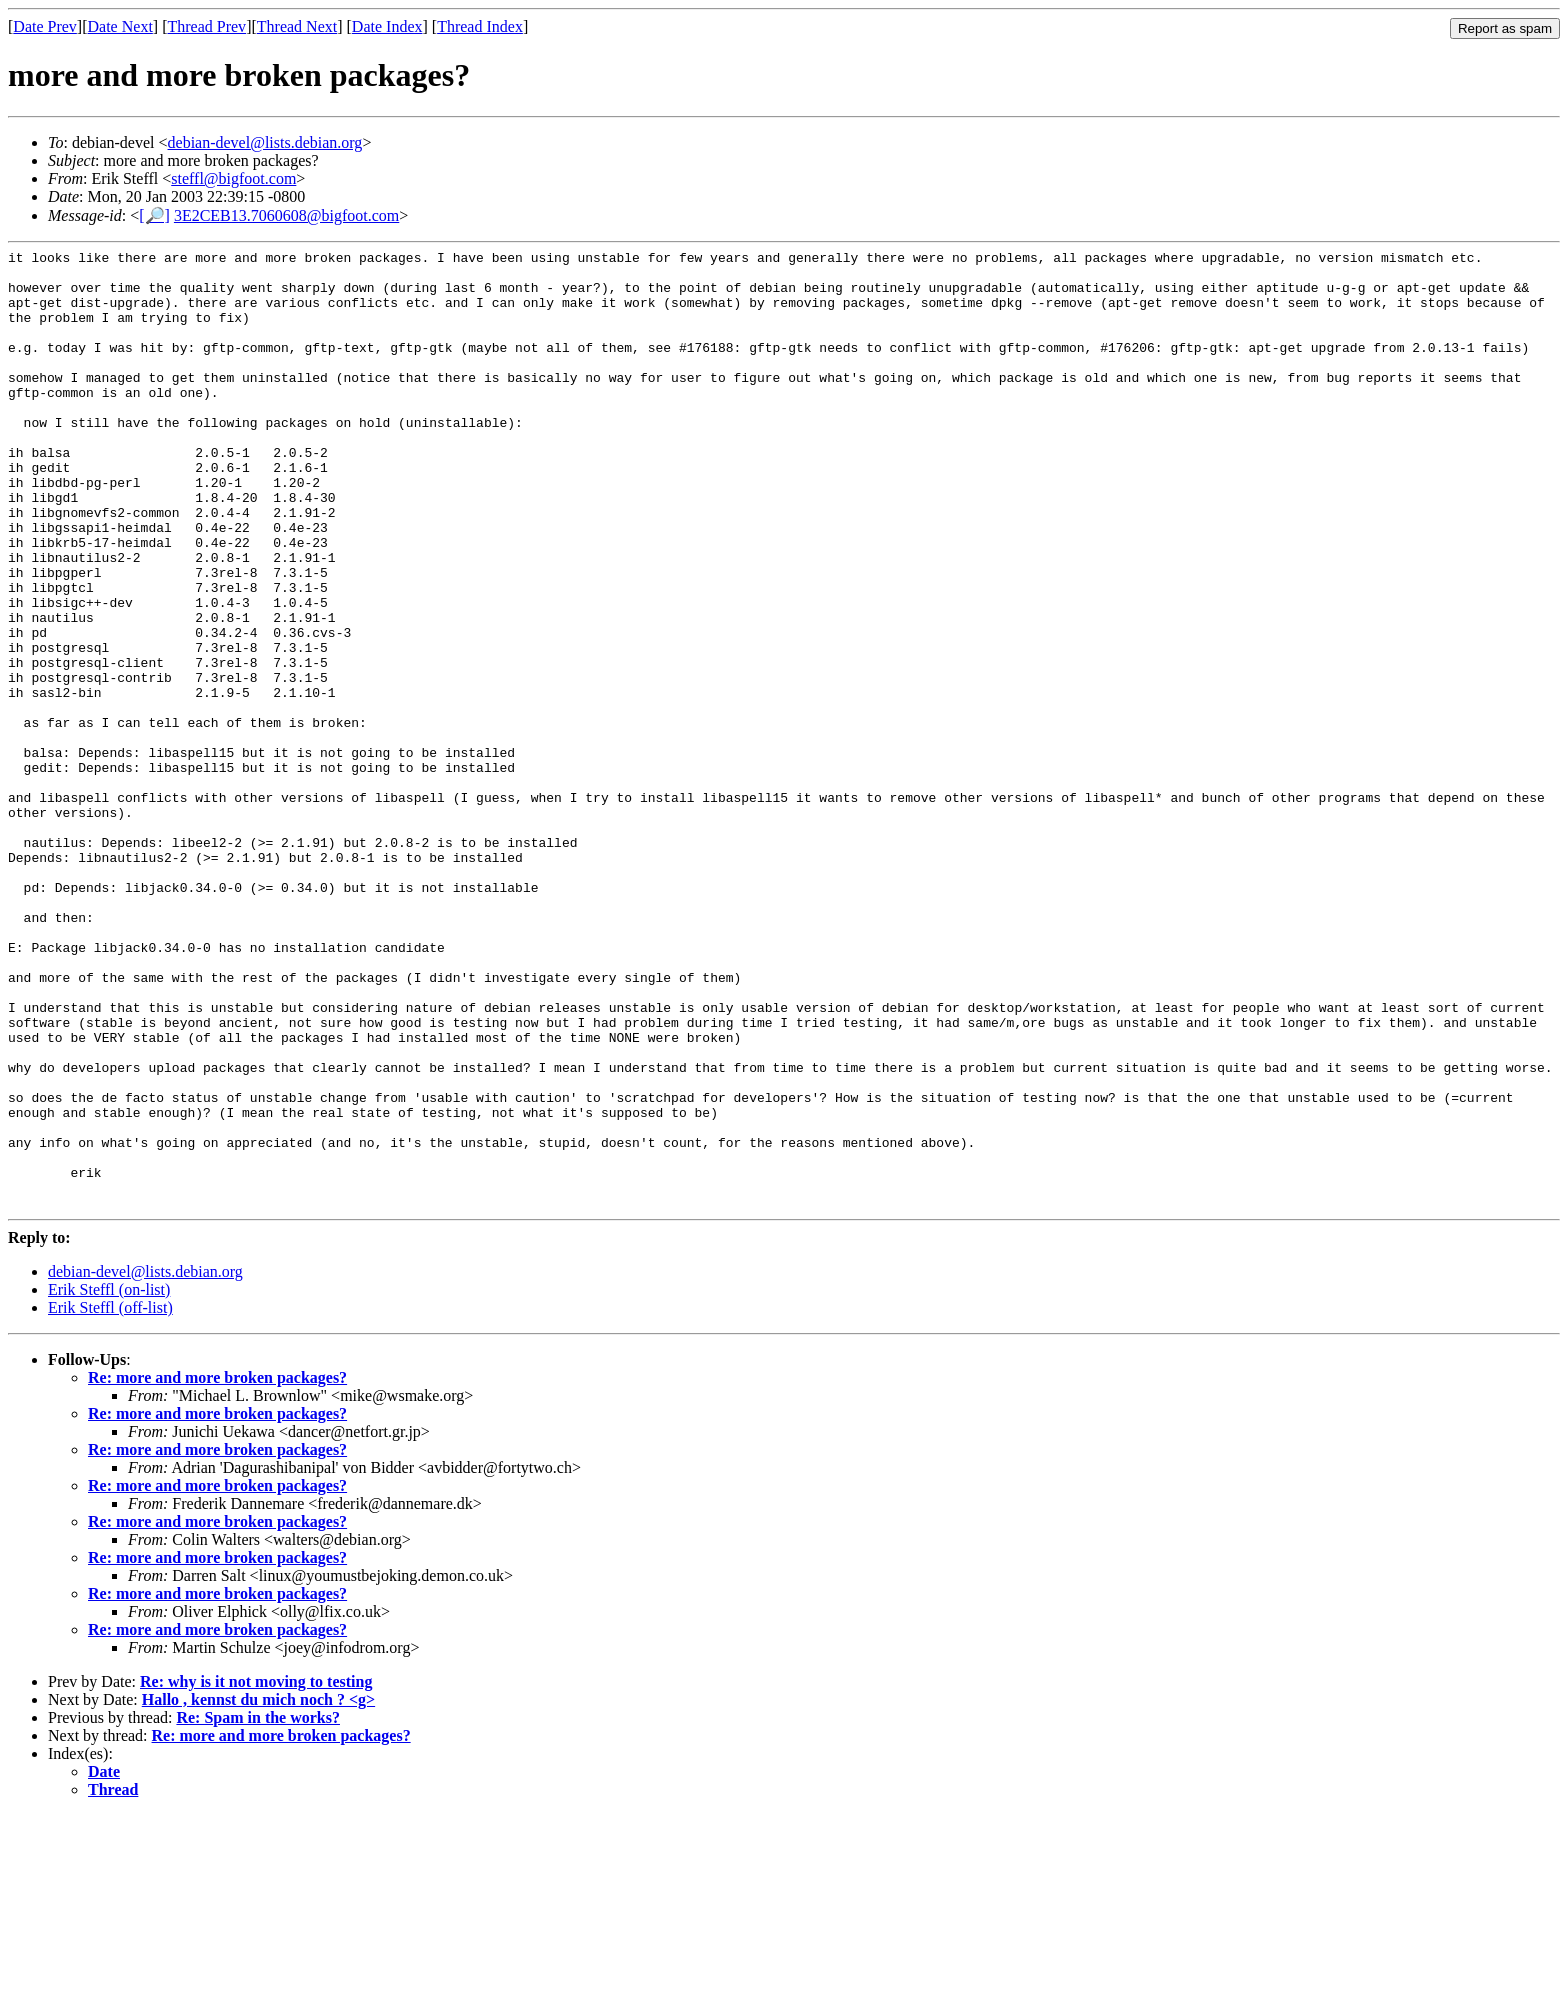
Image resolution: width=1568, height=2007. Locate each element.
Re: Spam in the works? (258, 1909)
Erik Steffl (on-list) (109, 1481)
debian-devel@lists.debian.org (265, 142)
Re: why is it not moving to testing (256, 1873)
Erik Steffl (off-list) (110, 1499)
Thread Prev (206, 26)
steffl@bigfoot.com (233, 178)
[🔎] (154, 215)
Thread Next (297, 26)
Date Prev (45, 26)
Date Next (120, 26)
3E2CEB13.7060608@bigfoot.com (286, 215)
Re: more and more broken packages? (217, 1569)
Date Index (387, 26)
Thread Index (480, 26)
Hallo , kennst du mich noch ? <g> (258, 1891)
